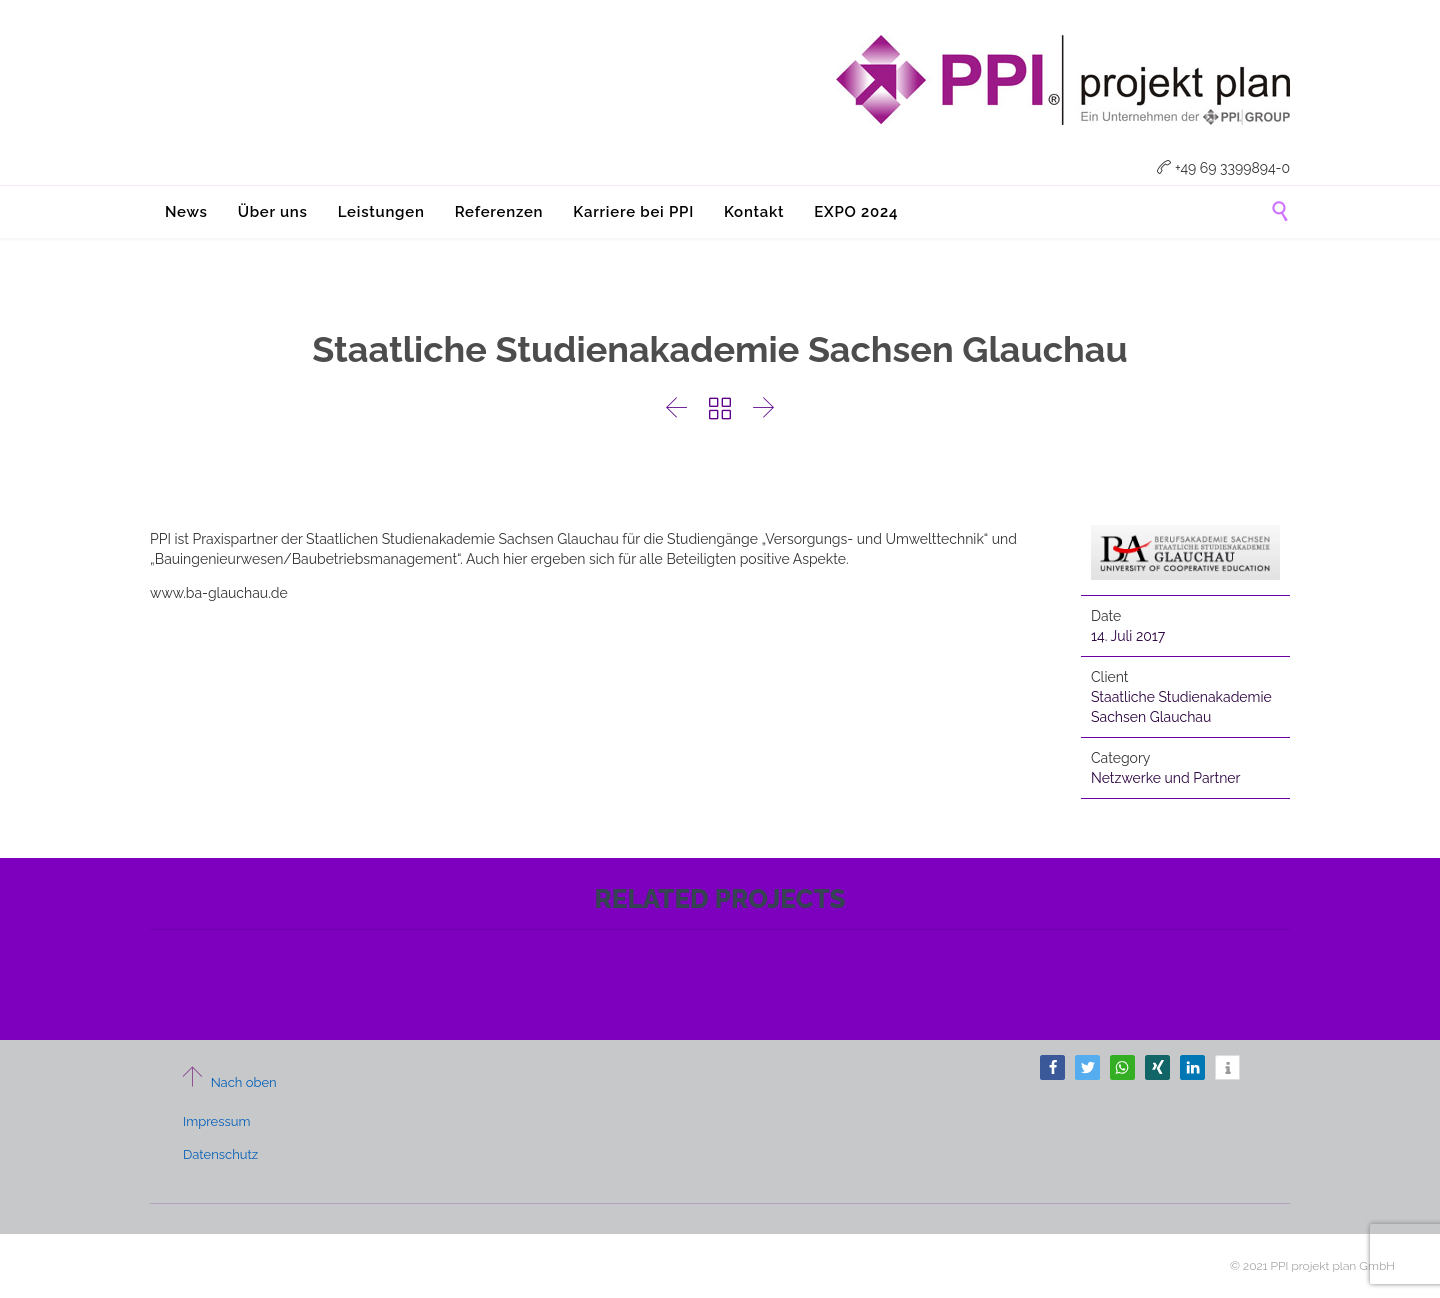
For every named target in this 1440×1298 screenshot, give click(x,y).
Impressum (216, 1121)
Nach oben (228, 1082)
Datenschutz (220, 1154)
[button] (1052, 1067)
